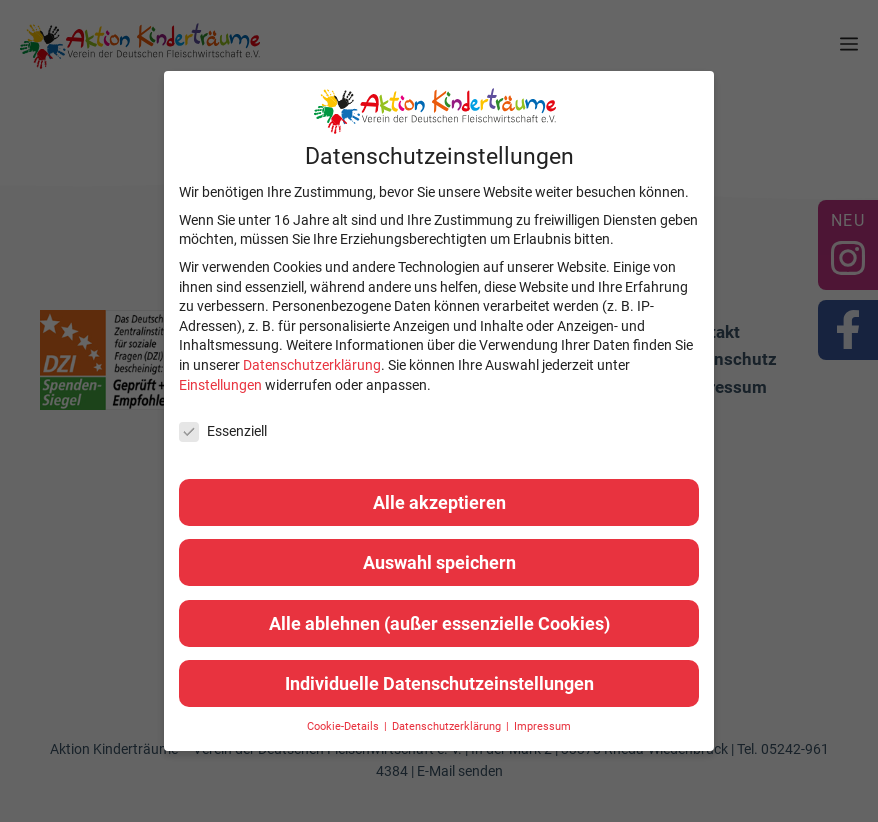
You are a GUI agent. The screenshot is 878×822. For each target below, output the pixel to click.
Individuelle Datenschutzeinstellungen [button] (439, 683)
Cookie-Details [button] (344, 726)
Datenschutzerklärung (312, 365)
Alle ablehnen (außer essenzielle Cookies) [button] (439, 623)
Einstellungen (220, 385)
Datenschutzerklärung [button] (448, 726)
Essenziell (223, 431)
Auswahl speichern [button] (439, 562)
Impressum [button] (542, 726)
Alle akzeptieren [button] (439, 502)
